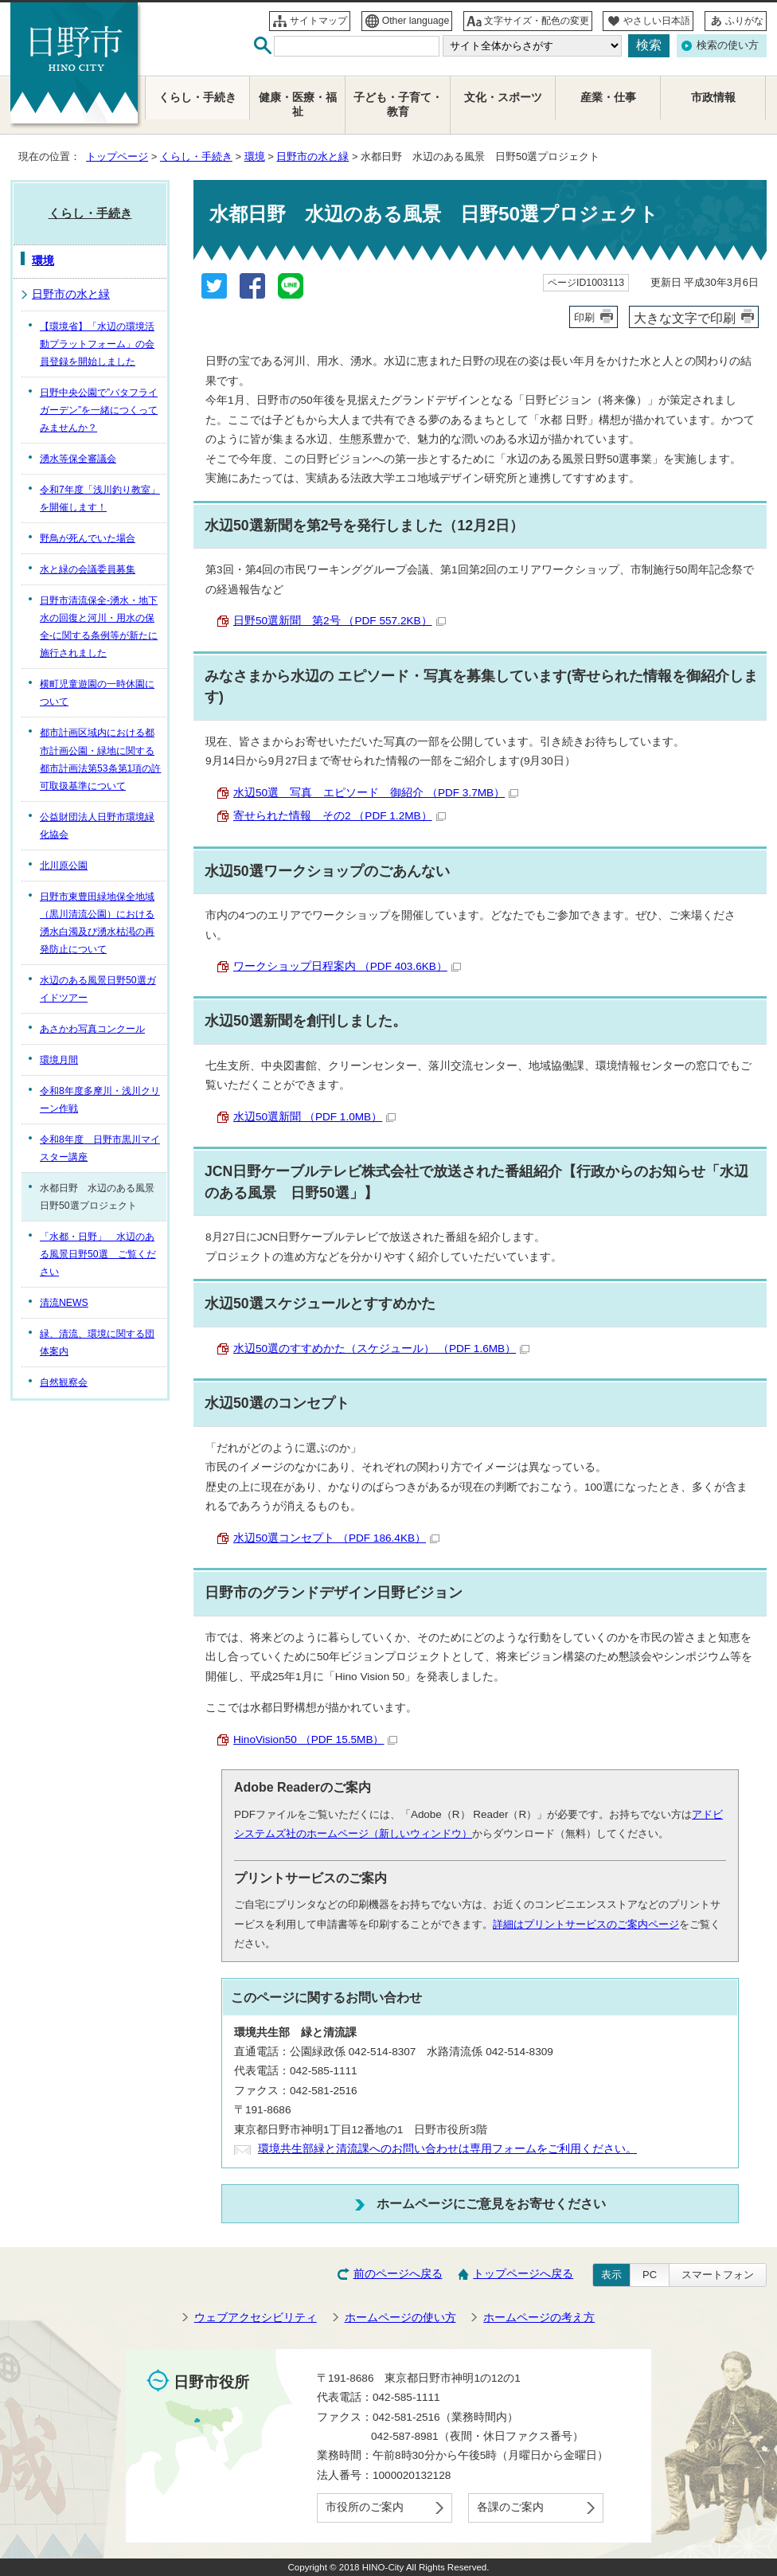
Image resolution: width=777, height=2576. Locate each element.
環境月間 (59, 1059)
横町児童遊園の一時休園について (97, 692)
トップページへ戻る (523, 2274)
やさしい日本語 (656, 20)
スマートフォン (717, 2275)
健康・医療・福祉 (298, 105)
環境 (254, 156)
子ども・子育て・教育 (398, 105)
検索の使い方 (728, 45)
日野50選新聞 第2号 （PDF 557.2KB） (339, 621)
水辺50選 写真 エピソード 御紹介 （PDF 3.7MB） (375, 793)
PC (649, 2275)
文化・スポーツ (503, 98)
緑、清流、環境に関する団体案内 (97, 1342)
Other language (416, 20)
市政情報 (713, 98)
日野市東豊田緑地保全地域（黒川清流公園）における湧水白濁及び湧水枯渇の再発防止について (97, 923)
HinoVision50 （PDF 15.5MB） (315, 1739)
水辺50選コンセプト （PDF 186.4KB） (336, 1538)
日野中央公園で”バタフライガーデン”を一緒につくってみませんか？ (99, 410)
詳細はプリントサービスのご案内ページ (586, 1924)
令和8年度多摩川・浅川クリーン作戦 (100, 1099)
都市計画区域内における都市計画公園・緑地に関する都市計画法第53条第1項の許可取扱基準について (100, 759)
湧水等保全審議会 (78, 458)
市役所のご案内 (365, 2507)
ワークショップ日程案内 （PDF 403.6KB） (347, 966)
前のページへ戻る (398, 2274)
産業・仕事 (608, 98)
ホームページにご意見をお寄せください (491, 2203)
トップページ (117, 156)
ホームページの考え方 (539, 2318)
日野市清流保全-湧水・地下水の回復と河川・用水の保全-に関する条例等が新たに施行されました (99, 627)
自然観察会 (64, 1382)
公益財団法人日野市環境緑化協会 (97, 825)
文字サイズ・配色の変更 (536, 20)
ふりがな (744, 20)
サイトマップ (318, 20)
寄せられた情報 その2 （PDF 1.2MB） (339, 816)
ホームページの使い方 (400, 2318)
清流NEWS (64, 1302)
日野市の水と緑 (312, 156)
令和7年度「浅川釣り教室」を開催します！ (100, 498)
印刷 (584, 317)
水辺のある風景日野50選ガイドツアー (98, 989)
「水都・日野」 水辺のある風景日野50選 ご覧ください (98, 1254)
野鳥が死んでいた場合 (87, 538)
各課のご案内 (510, 2507)
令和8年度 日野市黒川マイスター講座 (100, 1148)
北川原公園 (64, 865)
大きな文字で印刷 (685, 318)
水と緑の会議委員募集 (87, 569)
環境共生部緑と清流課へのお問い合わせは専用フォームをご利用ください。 (447, 2149)
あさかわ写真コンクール (92, 1028)
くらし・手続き (196, 156)
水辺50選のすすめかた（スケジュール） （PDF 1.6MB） (381, 1348)
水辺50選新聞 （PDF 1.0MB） (314, 1117)
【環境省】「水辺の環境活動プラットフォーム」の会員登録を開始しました (97, 344)
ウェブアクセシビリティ (255, 2318)
